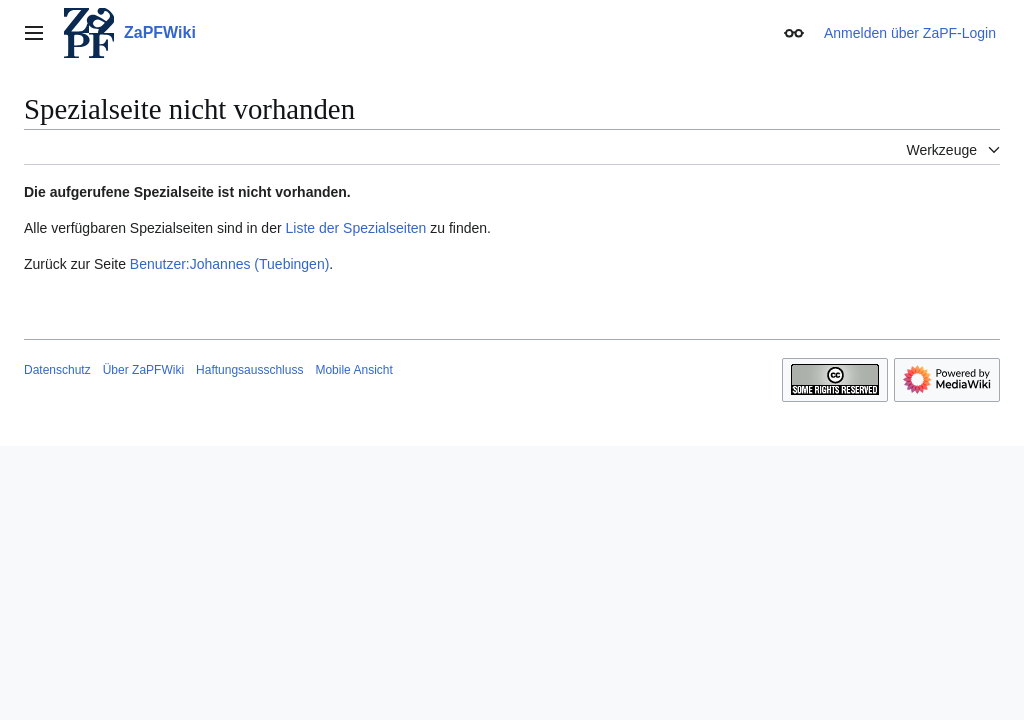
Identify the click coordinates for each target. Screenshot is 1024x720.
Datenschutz (57, 370)
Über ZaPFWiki (143, 370)
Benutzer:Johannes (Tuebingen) (230, 264)
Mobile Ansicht (353, 370)
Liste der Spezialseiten (356, 228)
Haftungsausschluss (249, 370)
